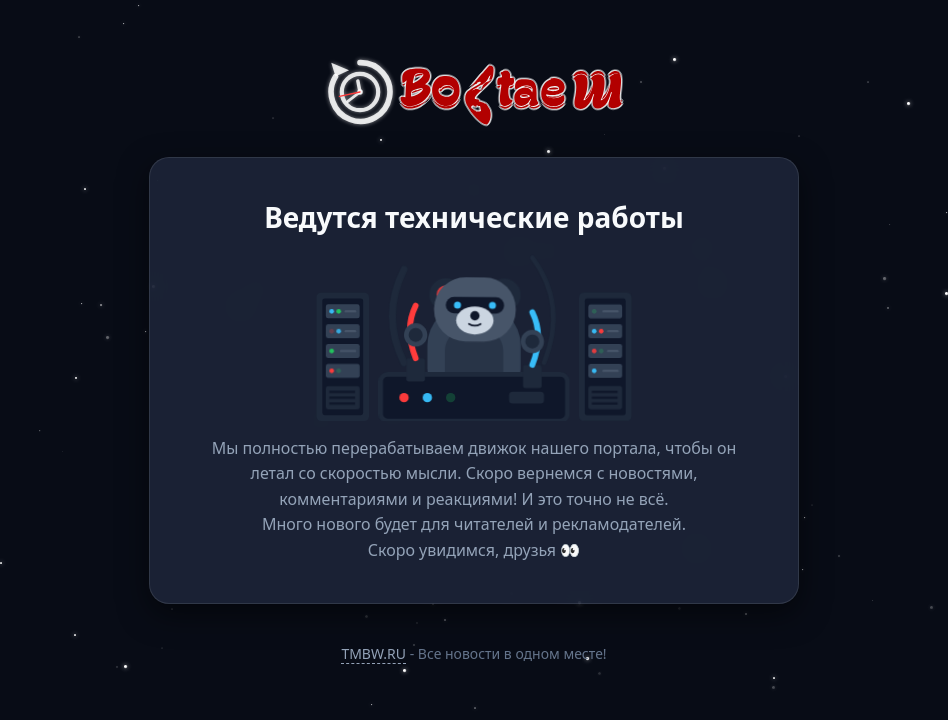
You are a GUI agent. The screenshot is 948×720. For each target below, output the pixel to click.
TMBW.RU (373, 653)
